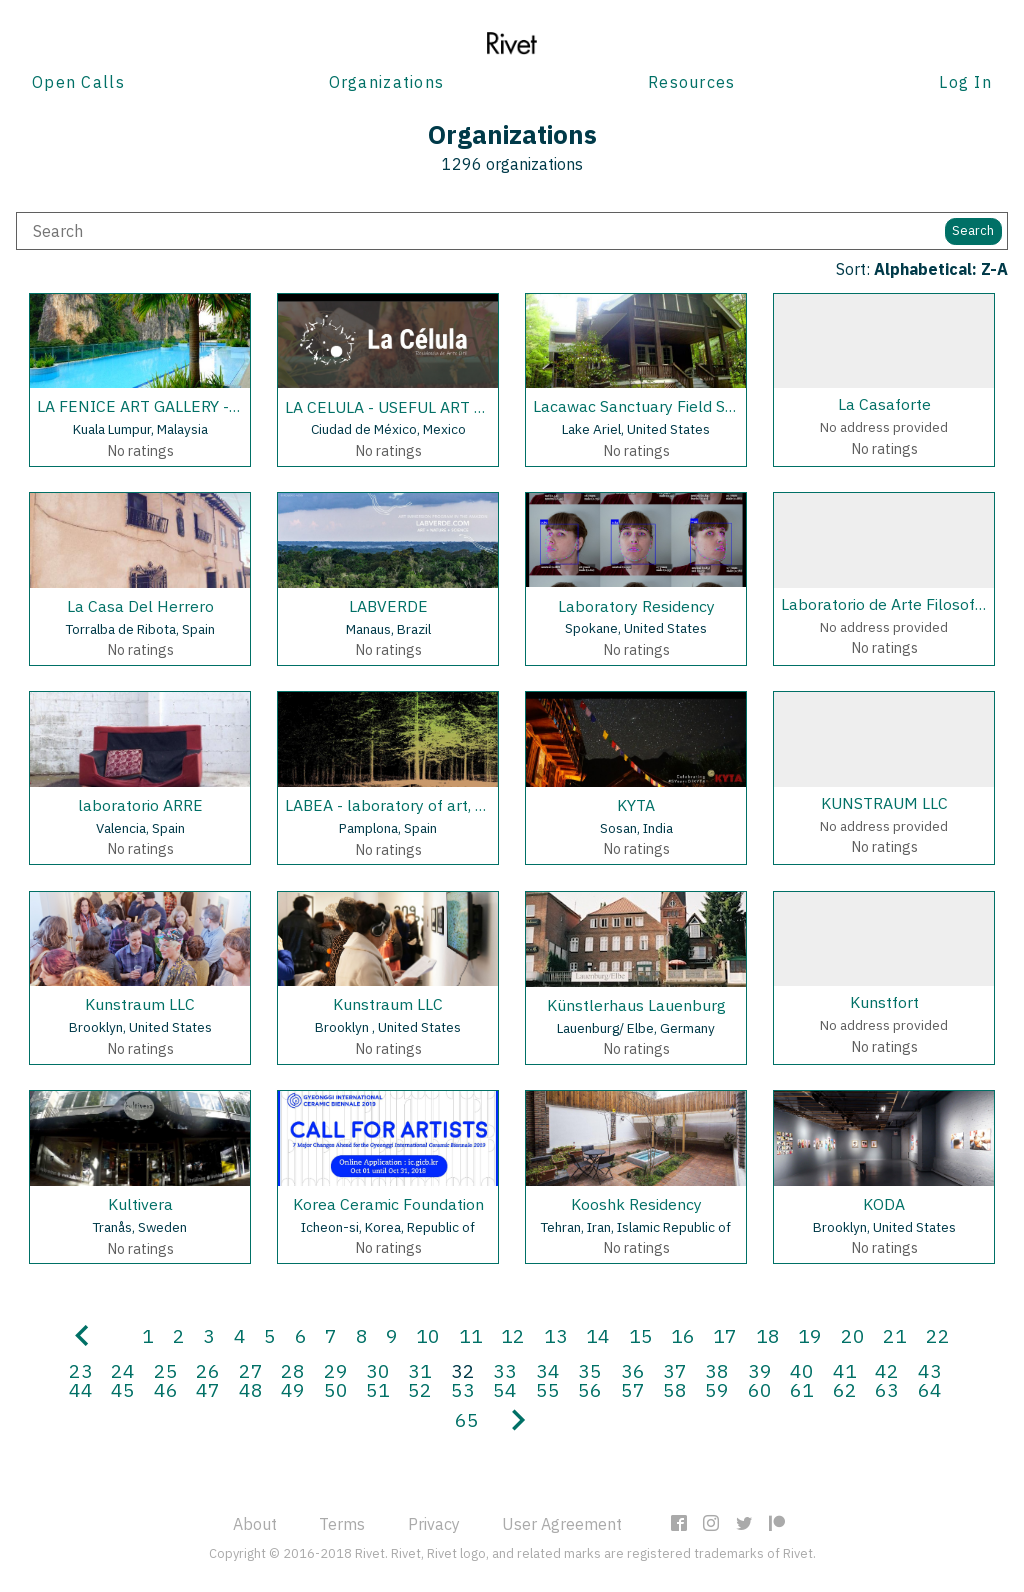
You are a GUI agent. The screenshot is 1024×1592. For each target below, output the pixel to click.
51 (378, 1389)
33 (505, 1370)
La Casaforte (884, 404)
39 (760, 1370)
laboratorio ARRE (140, 805)
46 (166, 1389)
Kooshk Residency (636, 1204)
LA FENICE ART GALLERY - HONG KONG (182, 406)
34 (548, 1370)
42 (887, 1370)
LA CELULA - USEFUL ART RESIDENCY (423, 407)
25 (166, 1370)
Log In (965, 82)
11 (471, 1335)
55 (548, 1389)
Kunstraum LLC (140, 1004)
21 (895, 1335)
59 (717, 1389)
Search (973, 230)
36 (633, 1370)
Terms (342, 1524)
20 (853, 1335)
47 (208, 1389)
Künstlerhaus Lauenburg (636, 1005)
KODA (884, 1204)
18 (768, 1335)
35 (590, 1370)
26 (208, 1370)
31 (420, 1370)
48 (251, 1389)
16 (683, 1335)
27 (251, 1370)
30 (378, 1370)
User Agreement (562, 1524)
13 (556, 1335)
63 (887, 1389)
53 (463, 1389)
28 (293, 1370)
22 (938, 1335)
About (255, 1524)
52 (420, 1389)
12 (513, 1335)
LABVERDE (388, 606)
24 (123, 1370)
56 (590, 1389)
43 (930, 1370)
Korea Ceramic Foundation (388, 1204)
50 (336, 1389)
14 (598, 1335)
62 (845, 1389)
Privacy (434, 1524)
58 (675, 1389)
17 (725, 1335)
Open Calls (78, 82)
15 (641, 1335)
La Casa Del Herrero (140, 606)
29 (336, 1370)
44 (81, 1389)
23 (81, 1370)
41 (845, 1370)
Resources (692, 82)
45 (123, 1389)
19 (810, 1335)
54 (505, 1389)
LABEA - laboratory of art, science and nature (448, 805)
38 (717, 1370)
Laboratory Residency (636, 606)
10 (428, 1335)
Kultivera (140, 1204)
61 (802, 1389)
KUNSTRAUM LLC (884, 803)
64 (930, 1389)
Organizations (387, 82)
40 (802, 1370)
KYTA (636, 805)
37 (675, 1370)
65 (467, 1419)
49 (293, 1389)
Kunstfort (884, 1002)
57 (633, 1389)
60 (760, 1389)
